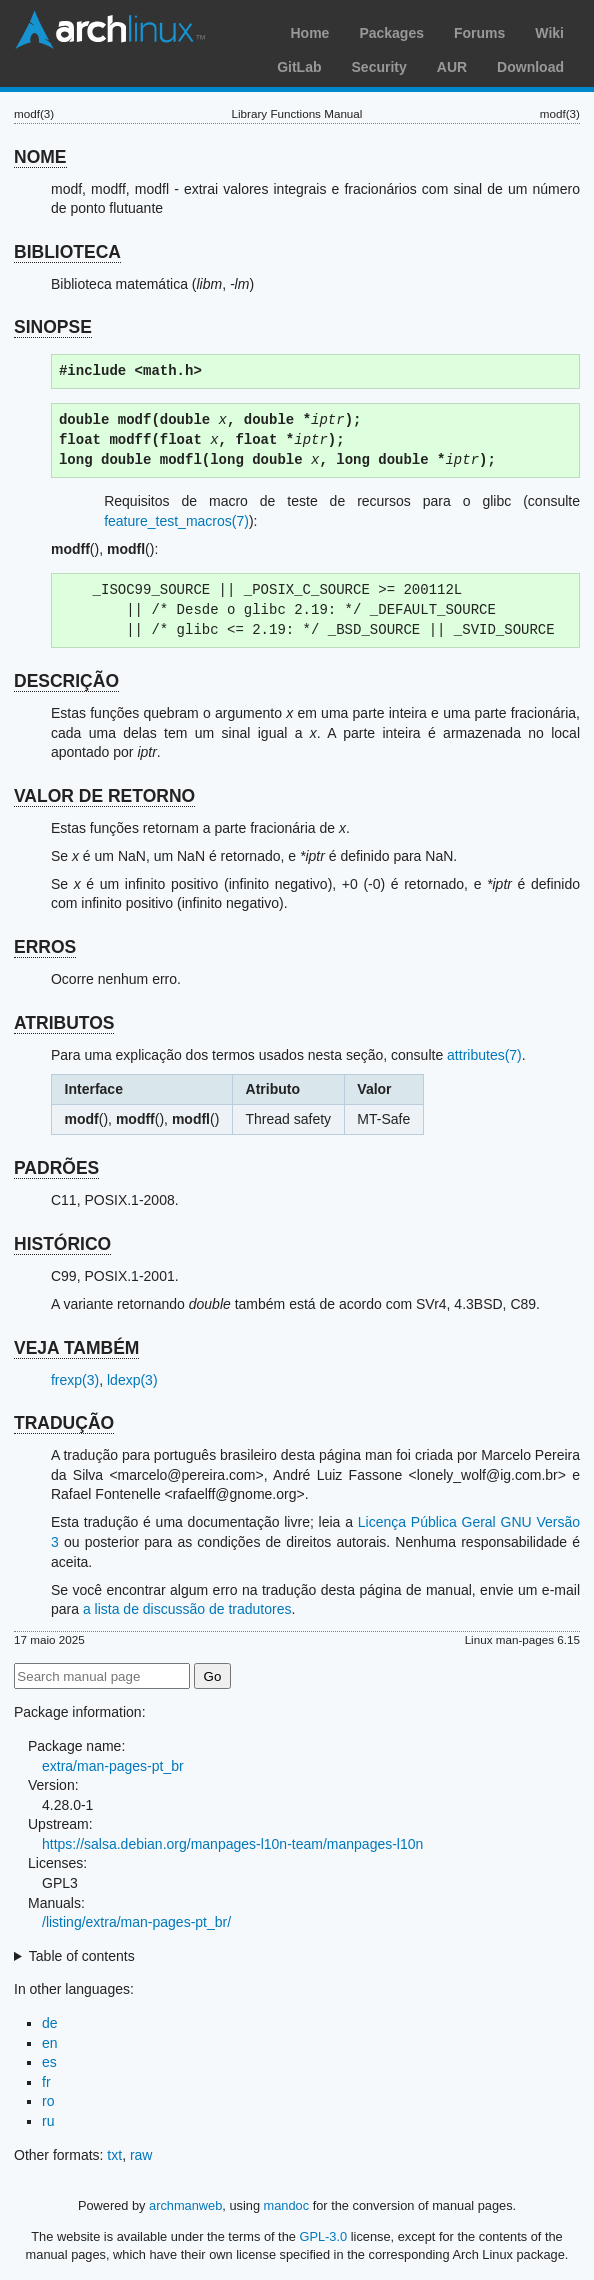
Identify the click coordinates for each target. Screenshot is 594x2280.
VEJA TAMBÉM (76, 1348)
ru (48, 2121)
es (49, 2062)
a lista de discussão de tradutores (187, 1609)
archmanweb (185, 2205)
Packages (391, 33)
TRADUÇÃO (64, 1423)
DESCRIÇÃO (66, 681)
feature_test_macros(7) (176, 521)
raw (141, 2155)
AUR (452, 67)
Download (530, 67)
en (50, 2043)
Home (309, 33)
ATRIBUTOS (64, 1023)
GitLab (299, 67)
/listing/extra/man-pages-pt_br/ (136, 1922)
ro (48, 2101)
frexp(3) (75, 1380)
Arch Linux (110, 30)
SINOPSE (53, 327)
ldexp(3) (132, 1380)
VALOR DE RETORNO (104, 796)
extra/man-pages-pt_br (113, 1766)
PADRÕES (56, 1168)
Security (379, 67)
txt (114, 2155)
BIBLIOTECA (67, 252)
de (50, 2023)
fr (46, 2082)
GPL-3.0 (323, 2236)
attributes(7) (484, 1055)
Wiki (549, 33)
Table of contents (82, 1956)
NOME (40, 157)
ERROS (45, 947)
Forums (479, 33)
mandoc (287, 2205)
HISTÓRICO (62, 1244)
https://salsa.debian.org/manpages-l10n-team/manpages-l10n (232, 1844)
